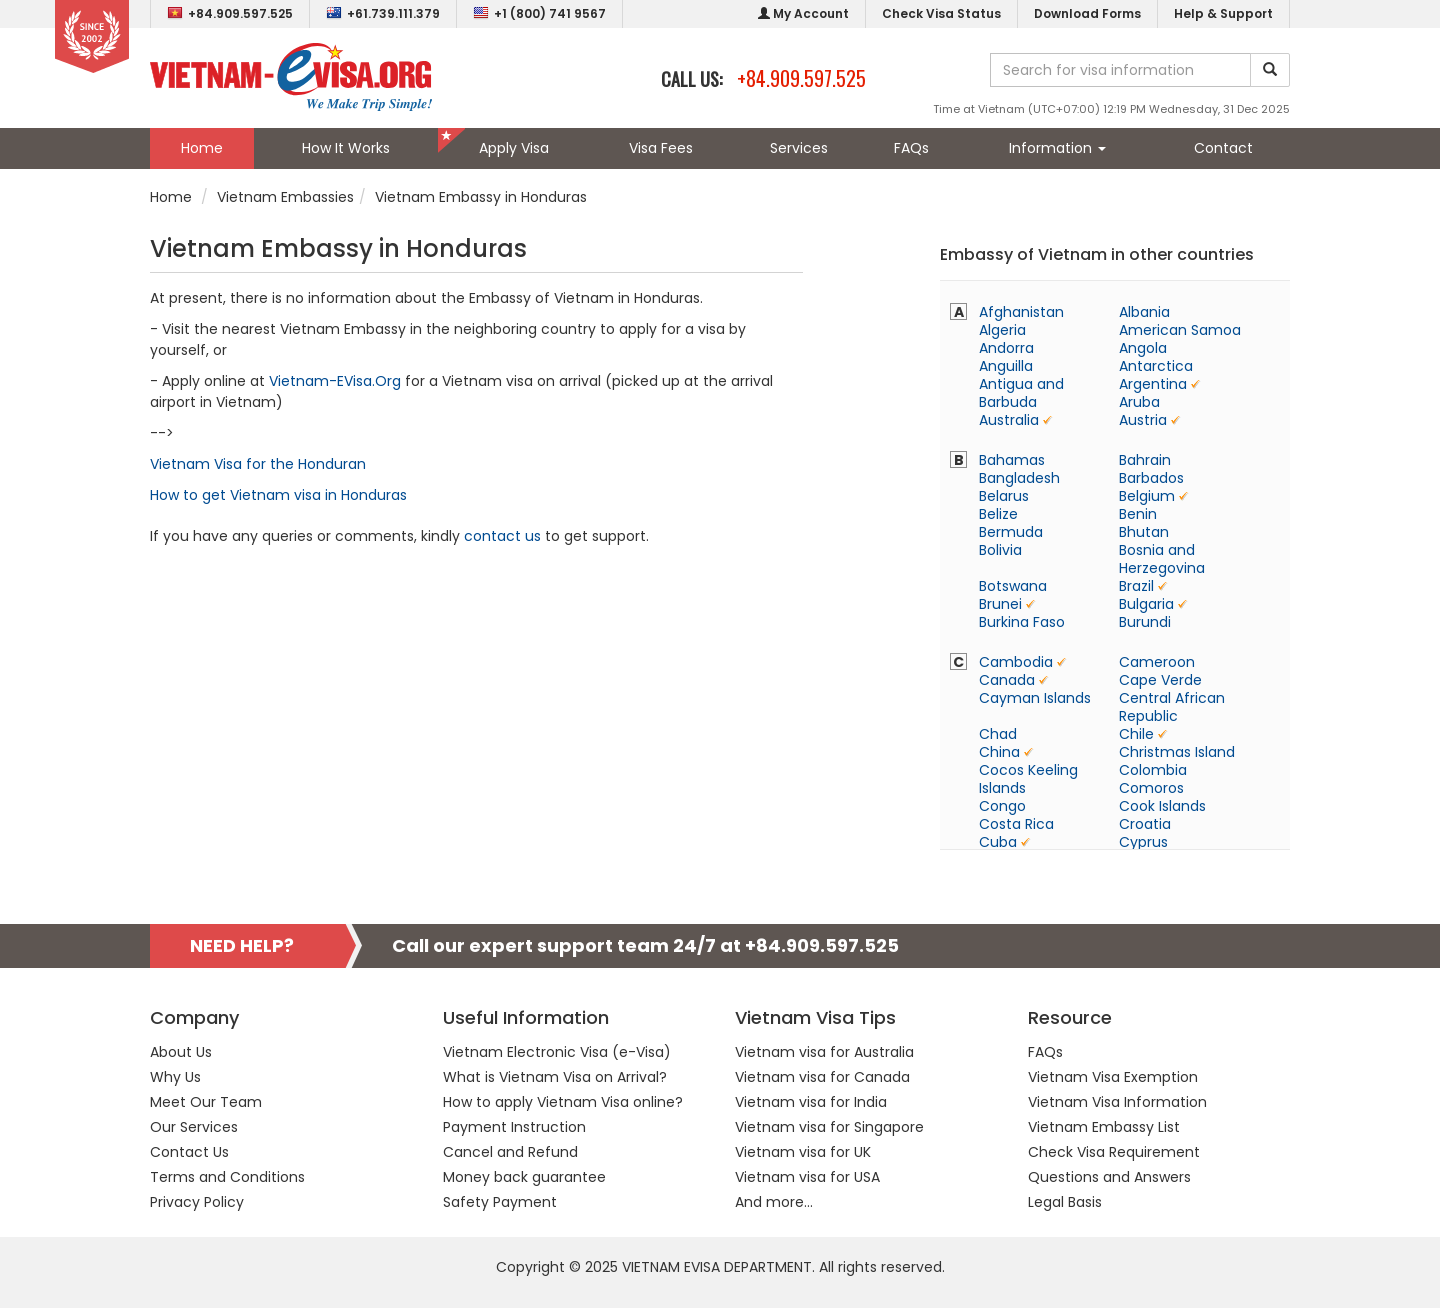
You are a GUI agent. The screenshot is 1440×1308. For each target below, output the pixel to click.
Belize (998, 514)
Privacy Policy (197, 1202)
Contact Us (189, 1152)
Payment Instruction (514, 1127)
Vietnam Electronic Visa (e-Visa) (557, 1052)
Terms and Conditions (227, 1177)
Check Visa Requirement (1114, 1152)
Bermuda (1011, 532)
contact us (502, 536)
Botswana (1013, 586)
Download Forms (1087, 13)
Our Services (194, 1127)
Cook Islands (1162, 806)
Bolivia (1000, 550)
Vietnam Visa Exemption (1113, 1077)
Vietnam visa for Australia (824, 1052)
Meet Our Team (206, 1102)
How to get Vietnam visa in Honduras (278, 495)
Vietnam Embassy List (1104, 1127)
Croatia (1145, 824)
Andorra (1006, 348)
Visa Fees (661, 148)
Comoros (1151, 788)
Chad (998, 734)
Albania (1144, 312)
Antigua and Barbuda (1021, 393)
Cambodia (1016, 662)
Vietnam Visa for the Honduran (258, 464)
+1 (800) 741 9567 (539, 13)
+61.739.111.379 (383, 13)
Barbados (1151, 478)
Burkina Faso (1022, 622)
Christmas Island (1177, 752)
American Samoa (1180, 330)
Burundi (1145, 622)
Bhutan (1144, 532)
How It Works (346, 148)
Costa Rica (1016, 824)
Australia (1009, 420)
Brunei (1000, 604)
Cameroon (1157, 662)
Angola (1143, 348)
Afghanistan (1021, 312)
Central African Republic (1172, 707)
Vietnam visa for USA (807, 1177)
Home (202, 148)
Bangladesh (1019, 478)
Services (799, 148)
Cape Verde (1160, 680)
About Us (181, 1052)
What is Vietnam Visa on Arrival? (555, 1077)
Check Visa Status (941, 13)
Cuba (998, 842)
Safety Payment (500, 1202)
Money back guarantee (524, 1177)
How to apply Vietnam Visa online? (563, 1102)
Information (1057, 148)
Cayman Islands (1035, 698)
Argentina (1153, 384)
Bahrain (1145, 460)
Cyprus (1143, 842)
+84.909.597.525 (230, 13)
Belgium (1147, 496)
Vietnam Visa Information (1117, 1102)
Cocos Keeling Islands (1028, 779)
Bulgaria (1146, 604)
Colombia (1153, 770)
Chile (1136, 734)
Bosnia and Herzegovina (1162, 559)
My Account (803, 13)
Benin (1138, 514)
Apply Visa (514, 148)
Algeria (1002, 330)
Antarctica (1156, 366)
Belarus (1004, 496)
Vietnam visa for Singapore (829, 1127)
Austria (1143, 420)
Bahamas (1012, 460)
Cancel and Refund (510, 1152)
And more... (774, 1202)
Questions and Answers (1109, 1177)
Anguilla (1006, 366)
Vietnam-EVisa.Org (335, 381)
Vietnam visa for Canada (822, 1077)
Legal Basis (1065, 1202)
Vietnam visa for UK (803, 1152)
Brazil (1136, 586)
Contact (1223, 148)
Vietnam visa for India (811, 1102)
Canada (1007, 680)
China (999, 752)
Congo (1002, 806)
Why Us (175, 1077)
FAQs (911, 148)
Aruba (1139, 402)
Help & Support (1223, 13)
